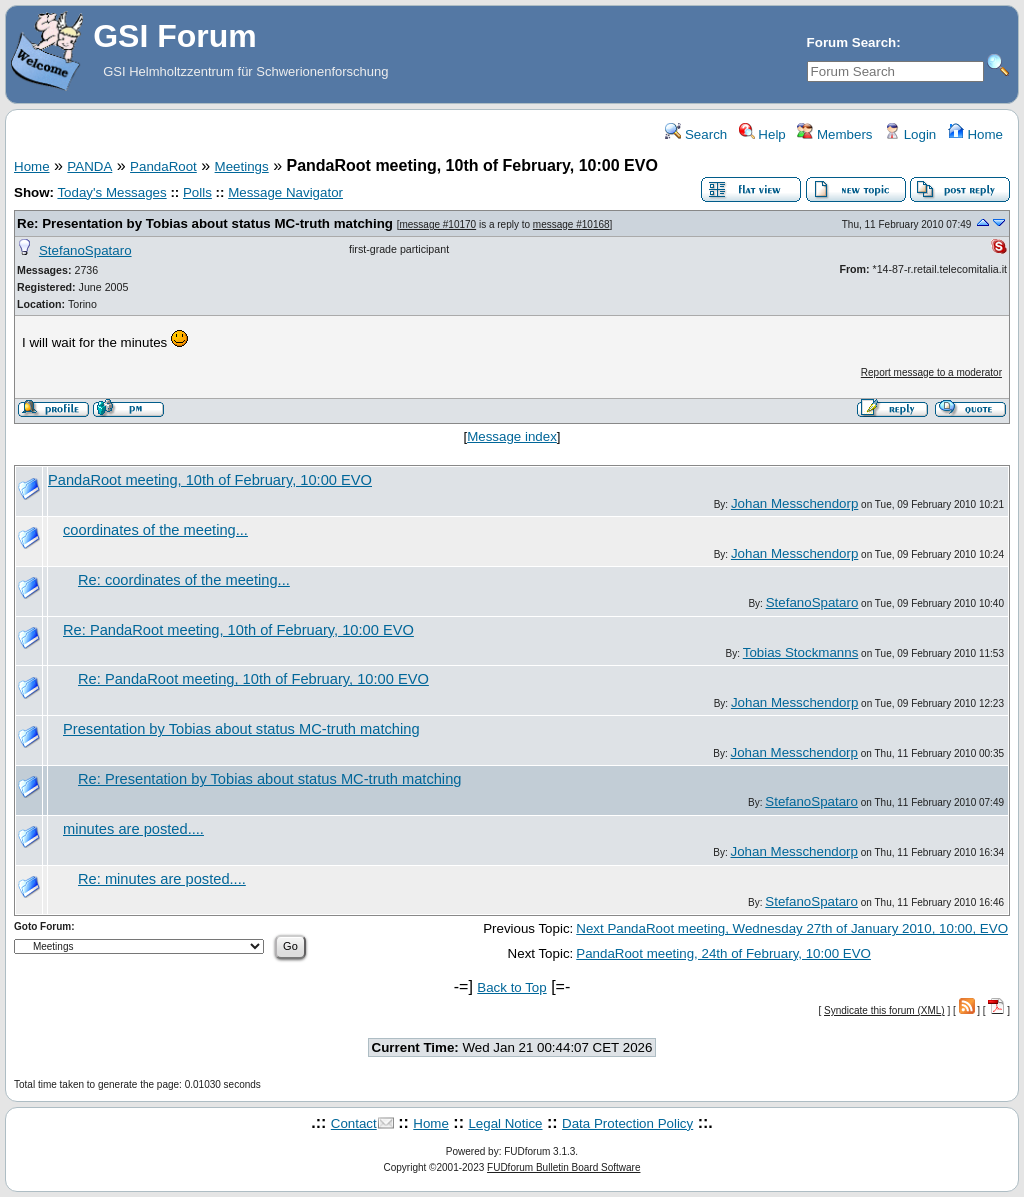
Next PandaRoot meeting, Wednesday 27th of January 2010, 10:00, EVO (792, 928)
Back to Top (511, 987)
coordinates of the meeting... (155, 530)
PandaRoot (163, 166)
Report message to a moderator (931, 372)
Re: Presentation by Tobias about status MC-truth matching (205, 223)
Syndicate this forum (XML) (884, 1010)
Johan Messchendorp (794, 503)
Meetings (242, 166)
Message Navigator (285, 192)
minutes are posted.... (133, 829)
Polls (197, 192)
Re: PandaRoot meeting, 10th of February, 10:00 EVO (238, 630)
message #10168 (571, 224)
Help (762, 134)
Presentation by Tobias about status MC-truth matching (241, 729)
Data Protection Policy (627, 1123)
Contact (354, 1123)
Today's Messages (111, 192)
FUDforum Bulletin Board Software (563, 1167)
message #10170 (437, 224)
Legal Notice (505, 1123)
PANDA (89, 166)
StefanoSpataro (85, 250)
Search (696, 134)
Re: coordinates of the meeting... (184, 580)
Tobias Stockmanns (801, 652)
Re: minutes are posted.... (162, 879)
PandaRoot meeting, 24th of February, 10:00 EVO (723, 953)
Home (975, 134)
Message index (512, 436)
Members (834, 134)
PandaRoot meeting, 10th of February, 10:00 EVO (210, 480)
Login (910, 134)
